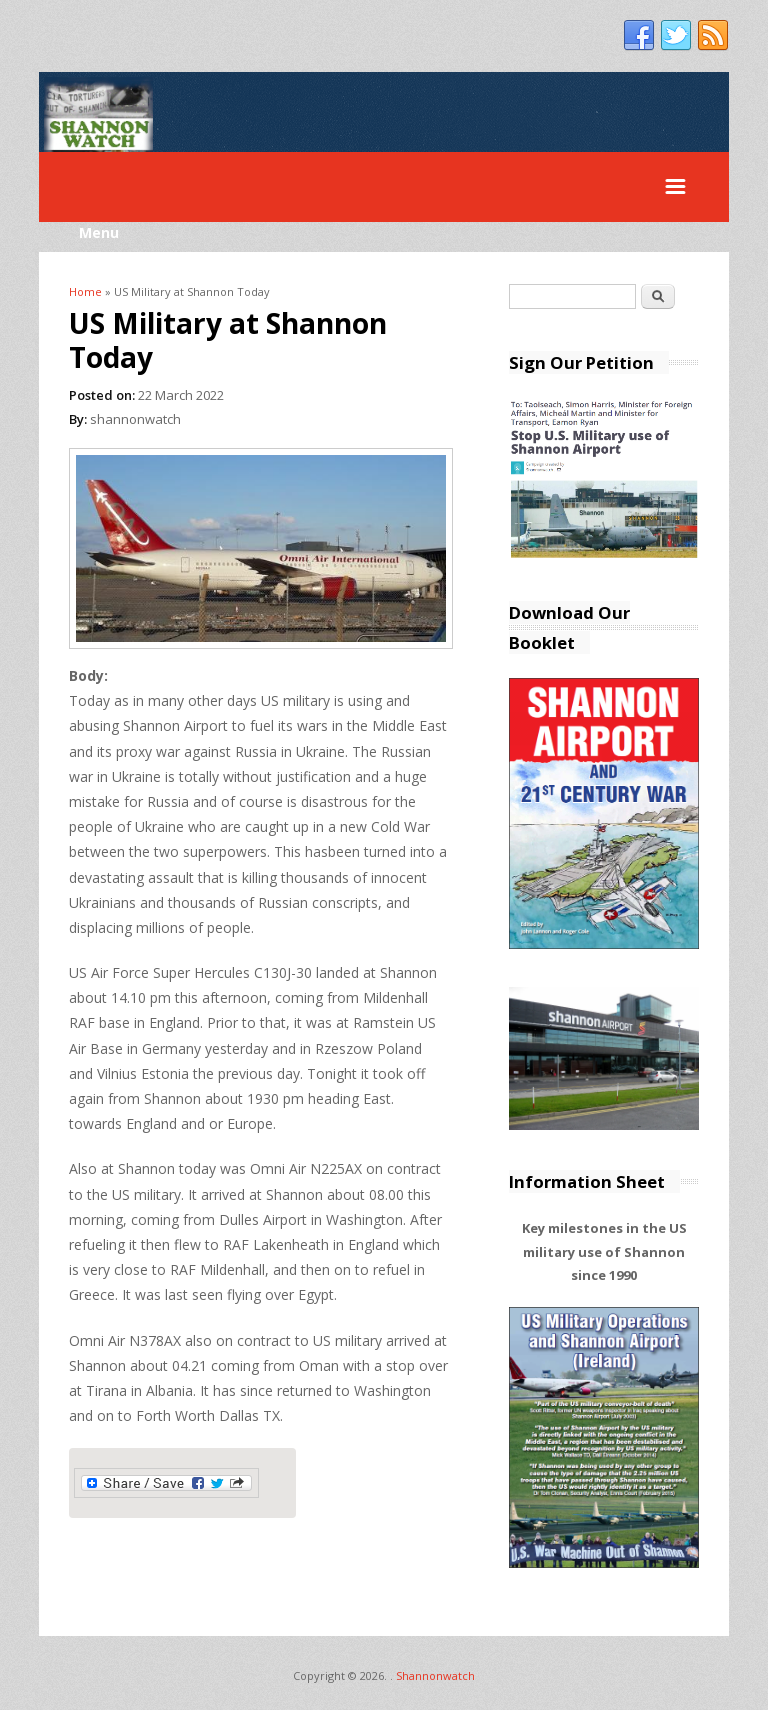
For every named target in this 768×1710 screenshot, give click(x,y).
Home (85, 291)
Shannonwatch (435, 1675)
